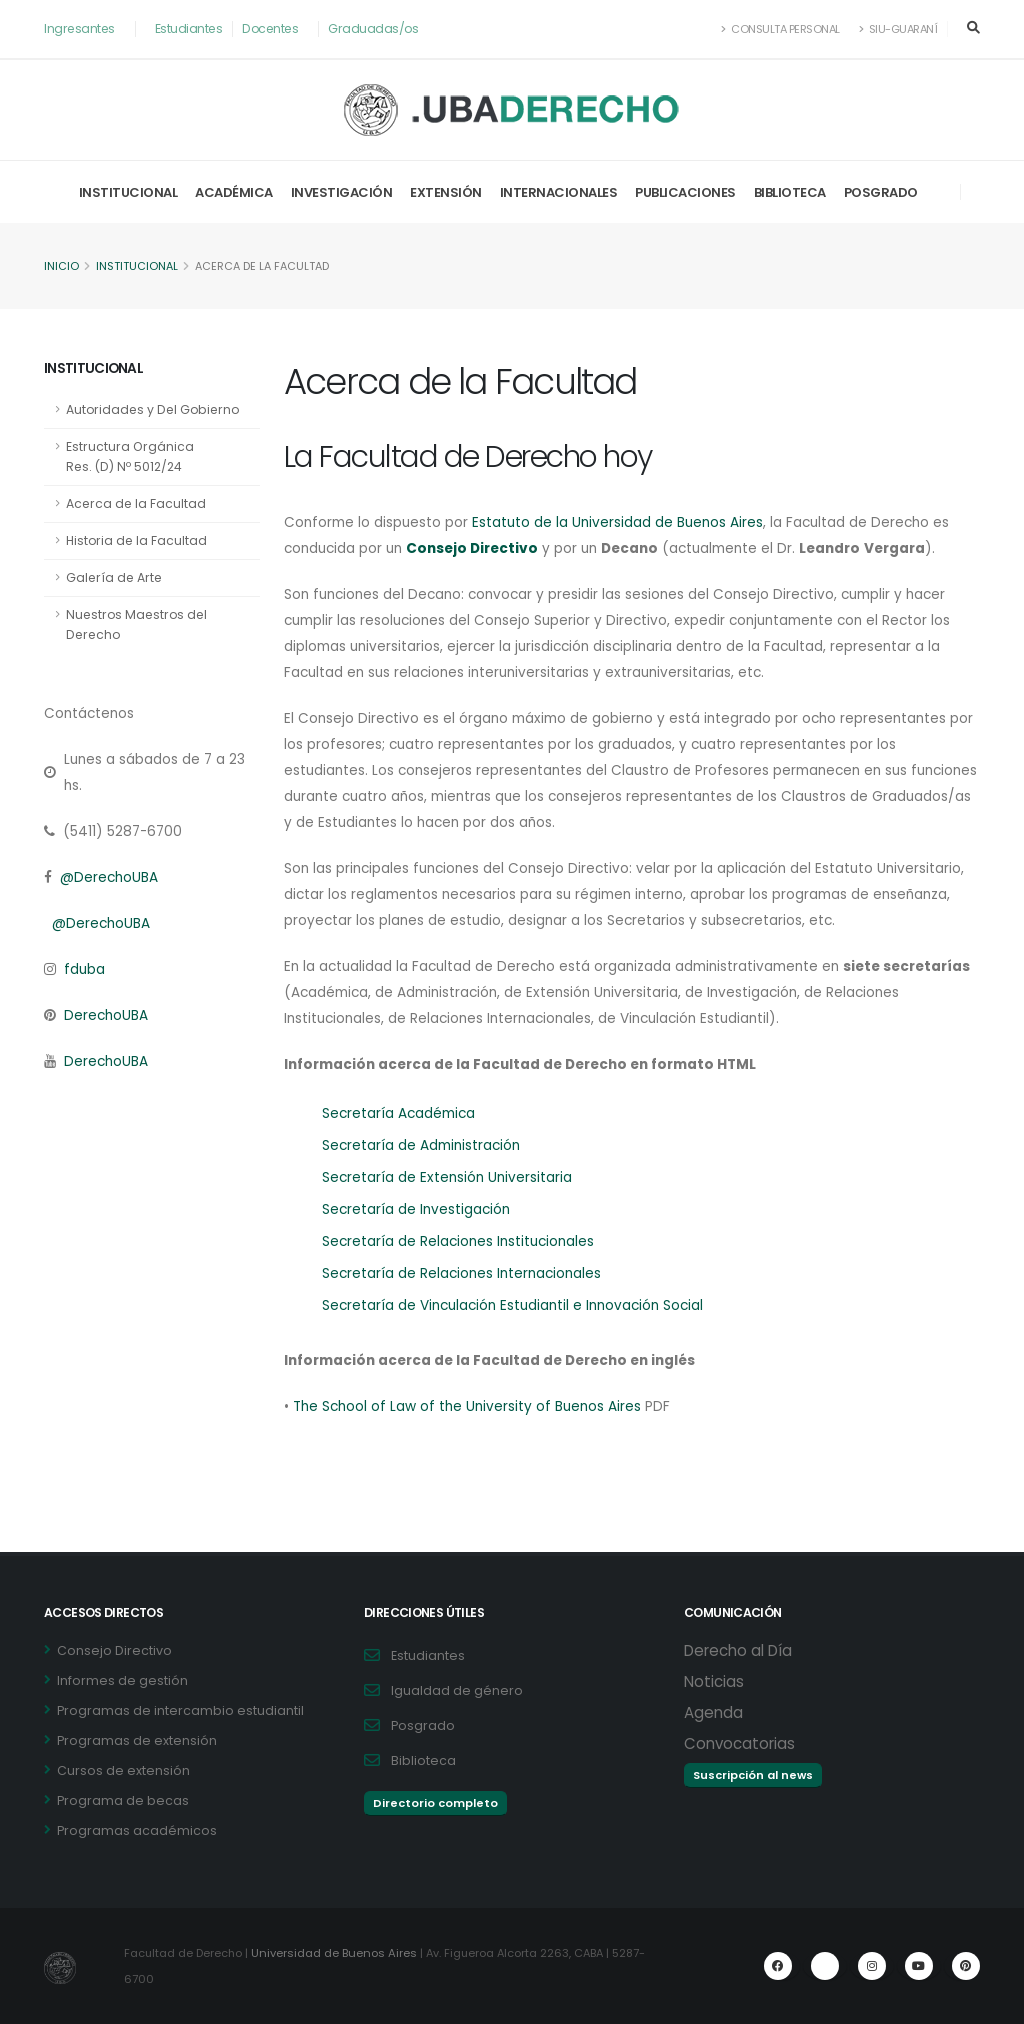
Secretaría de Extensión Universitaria (449, 1178)
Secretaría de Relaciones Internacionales (465, 1274)
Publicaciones (685, 192)
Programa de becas (123, 1800)
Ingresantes (80, 28)
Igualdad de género (457, 1690)
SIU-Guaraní (897, 29)
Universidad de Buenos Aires (337, 1953)
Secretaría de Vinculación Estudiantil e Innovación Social (519, 1306)
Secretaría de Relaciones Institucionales (461, 1242)
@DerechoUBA (110, 878)
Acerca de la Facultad (137, 503)
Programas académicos (137, 1830)
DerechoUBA (107, 1016)
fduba (85, 970)
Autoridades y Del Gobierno (155, 409)
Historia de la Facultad (138, 540)
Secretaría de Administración (424, 1146)
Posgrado (881, 192)
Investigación (342, 192)
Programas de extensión (137, 1740)
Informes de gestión (122, 1680)
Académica (234, 192)
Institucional (128, 192)
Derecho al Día (738, 1650)
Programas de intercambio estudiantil (180, 1710)
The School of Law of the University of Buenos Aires (471, 1407)
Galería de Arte (115, 577)
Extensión (446, 192)
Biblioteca (790, 192)
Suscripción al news (753, 1775)
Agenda (713, 1712)
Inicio (61, 267)
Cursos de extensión (123, 1770)
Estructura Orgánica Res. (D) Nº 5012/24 (130, 456)
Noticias (714, 1681)
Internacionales (559, 192)
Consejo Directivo (114, 1650)
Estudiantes (191, 28)
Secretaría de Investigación (418, 1210)
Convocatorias (739, 1743)
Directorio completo (435, 1803)
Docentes (274, 28)
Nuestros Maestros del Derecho (139, 624)
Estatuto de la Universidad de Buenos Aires (623, 523)
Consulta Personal (776, 29)
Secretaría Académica (401, 1114)
